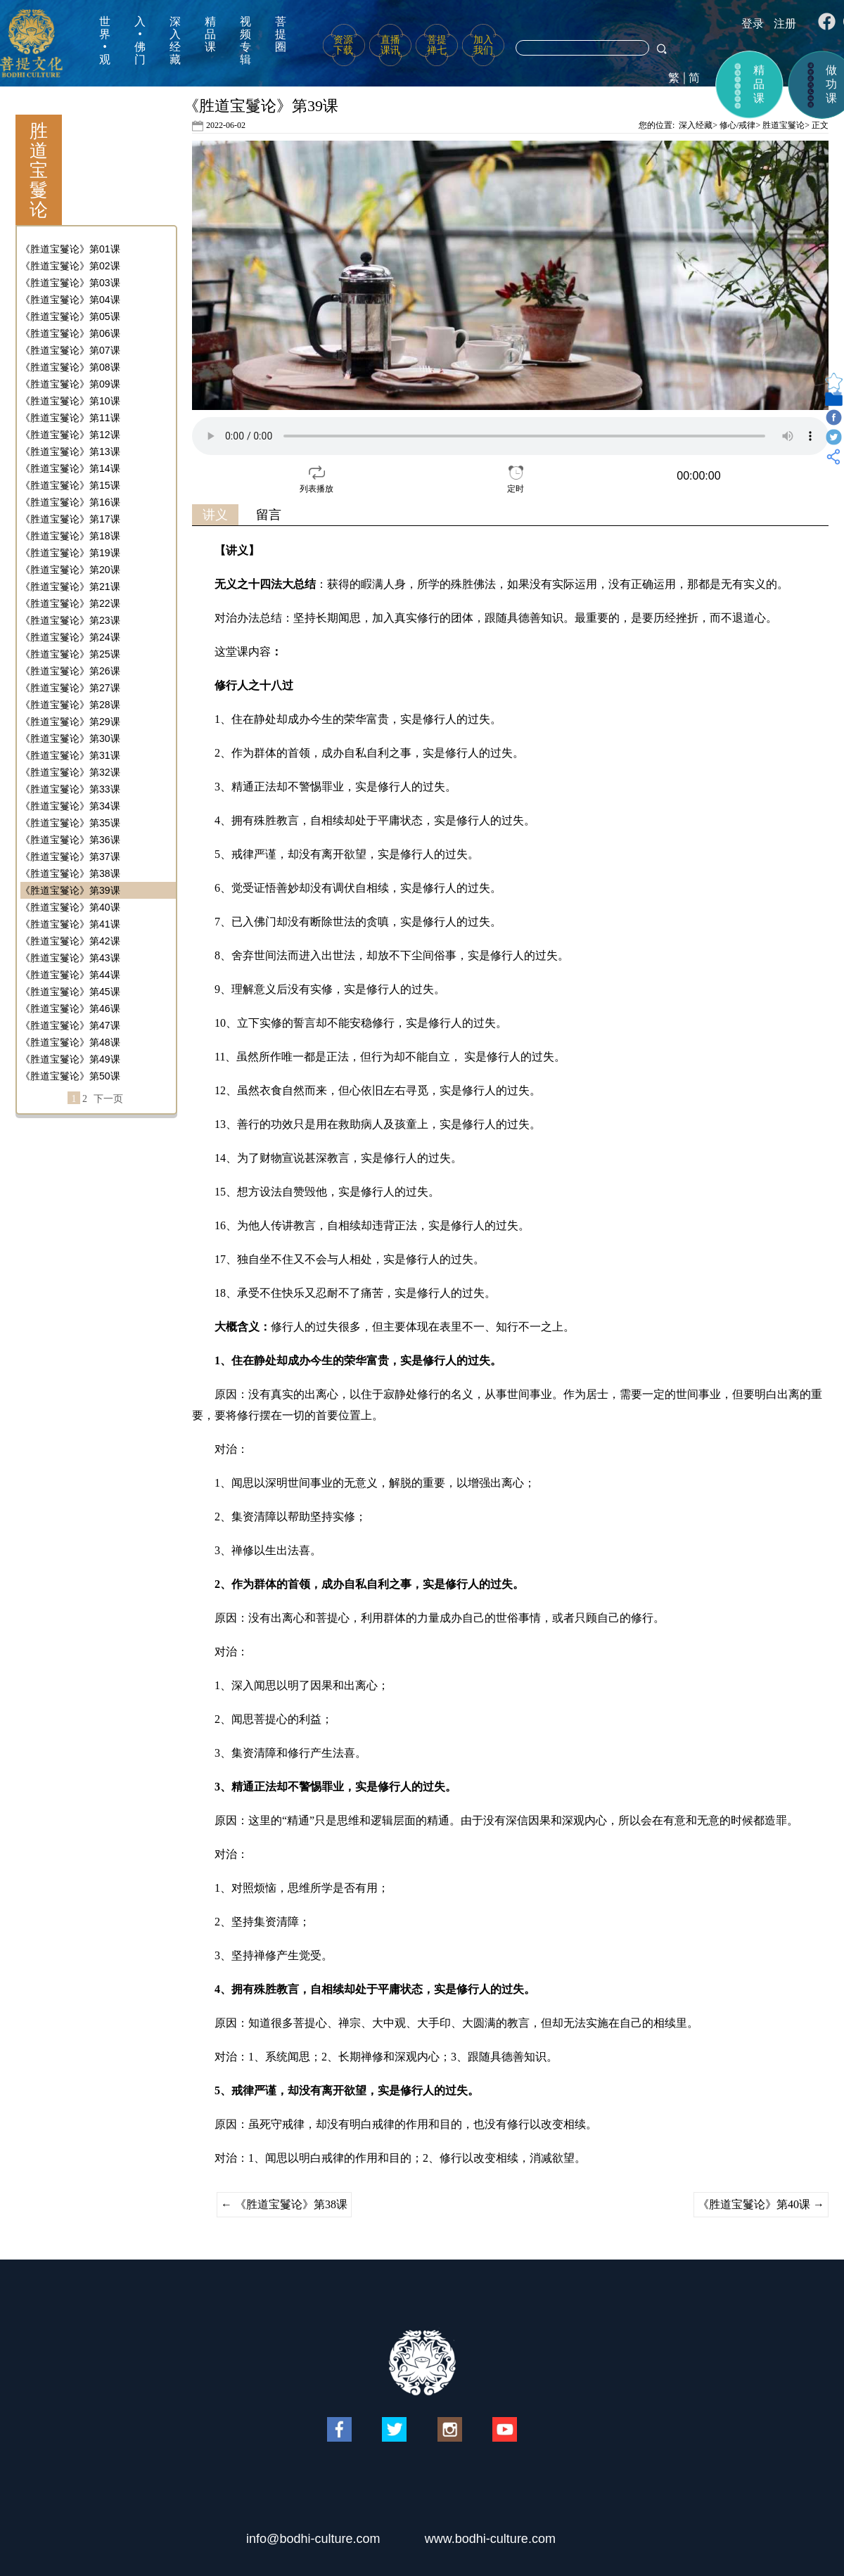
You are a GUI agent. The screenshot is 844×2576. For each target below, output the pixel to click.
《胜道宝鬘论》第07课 (70, 350)
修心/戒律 (737, 125)
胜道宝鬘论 (783, 125)
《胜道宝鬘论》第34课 (70, 806)
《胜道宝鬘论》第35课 (70, 822)
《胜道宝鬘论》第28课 (70, 704)
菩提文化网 (31, 43)
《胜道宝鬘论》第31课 (70, 755)
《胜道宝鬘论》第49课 (70, 1059)
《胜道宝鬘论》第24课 (70, 637)
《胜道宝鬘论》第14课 (70, 468)
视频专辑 (245, 40)
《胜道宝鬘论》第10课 (70, 400)
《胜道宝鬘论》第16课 (70, 502)
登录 (752, 24)
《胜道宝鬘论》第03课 (70, 282)
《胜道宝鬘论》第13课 (70, 451)
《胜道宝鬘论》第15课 (70, 485)
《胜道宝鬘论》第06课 (70, 333)
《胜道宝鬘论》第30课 (70, 738)
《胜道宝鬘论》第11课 (70, 417)
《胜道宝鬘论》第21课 (70, 586)
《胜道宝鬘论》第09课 (70, 384)
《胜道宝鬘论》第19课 (70, 552)
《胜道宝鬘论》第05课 (70, 316)
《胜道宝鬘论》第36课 (70, 839)
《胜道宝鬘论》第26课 (70, 671)
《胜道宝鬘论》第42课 (70, 941)
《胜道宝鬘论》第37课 (70, 856)
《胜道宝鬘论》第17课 (70, 519)
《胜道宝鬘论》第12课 (70, 434)
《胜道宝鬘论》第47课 (70, 1025)
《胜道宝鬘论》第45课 (70, 991)
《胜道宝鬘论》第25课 (70, 654)
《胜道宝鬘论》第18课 (70, 536)
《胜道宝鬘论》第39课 (70, 890)
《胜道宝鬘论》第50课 (70, 1076)
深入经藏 (175, 40)
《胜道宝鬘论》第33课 (70, 789)
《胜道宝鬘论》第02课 (70, 265)
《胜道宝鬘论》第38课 (70, 873)
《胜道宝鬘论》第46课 (70, 1008)
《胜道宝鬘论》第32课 (70, 772)
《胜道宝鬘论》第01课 (70, 249)
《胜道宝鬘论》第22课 (70, 603)
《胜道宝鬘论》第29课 (70, 721)
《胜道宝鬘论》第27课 (70, 687)
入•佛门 (140, 40)
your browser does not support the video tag (510, 436)
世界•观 (104, 40)
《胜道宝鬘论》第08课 (70, 367)
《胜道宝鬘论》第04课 (70, 299)
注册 (785, 24)
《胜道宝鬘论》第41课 (70, 924)
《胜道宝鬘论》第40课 (70, 907)
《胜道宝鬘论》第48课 (70, 1042)
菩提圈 (280, 34)
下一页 (108, 1099)
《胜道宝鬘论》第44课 (70, 974)
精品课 (210, 34)
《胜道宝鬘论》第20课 (70, 569)
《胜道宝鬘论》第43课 (70, 957)
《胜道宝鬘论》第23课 (70, 620)
